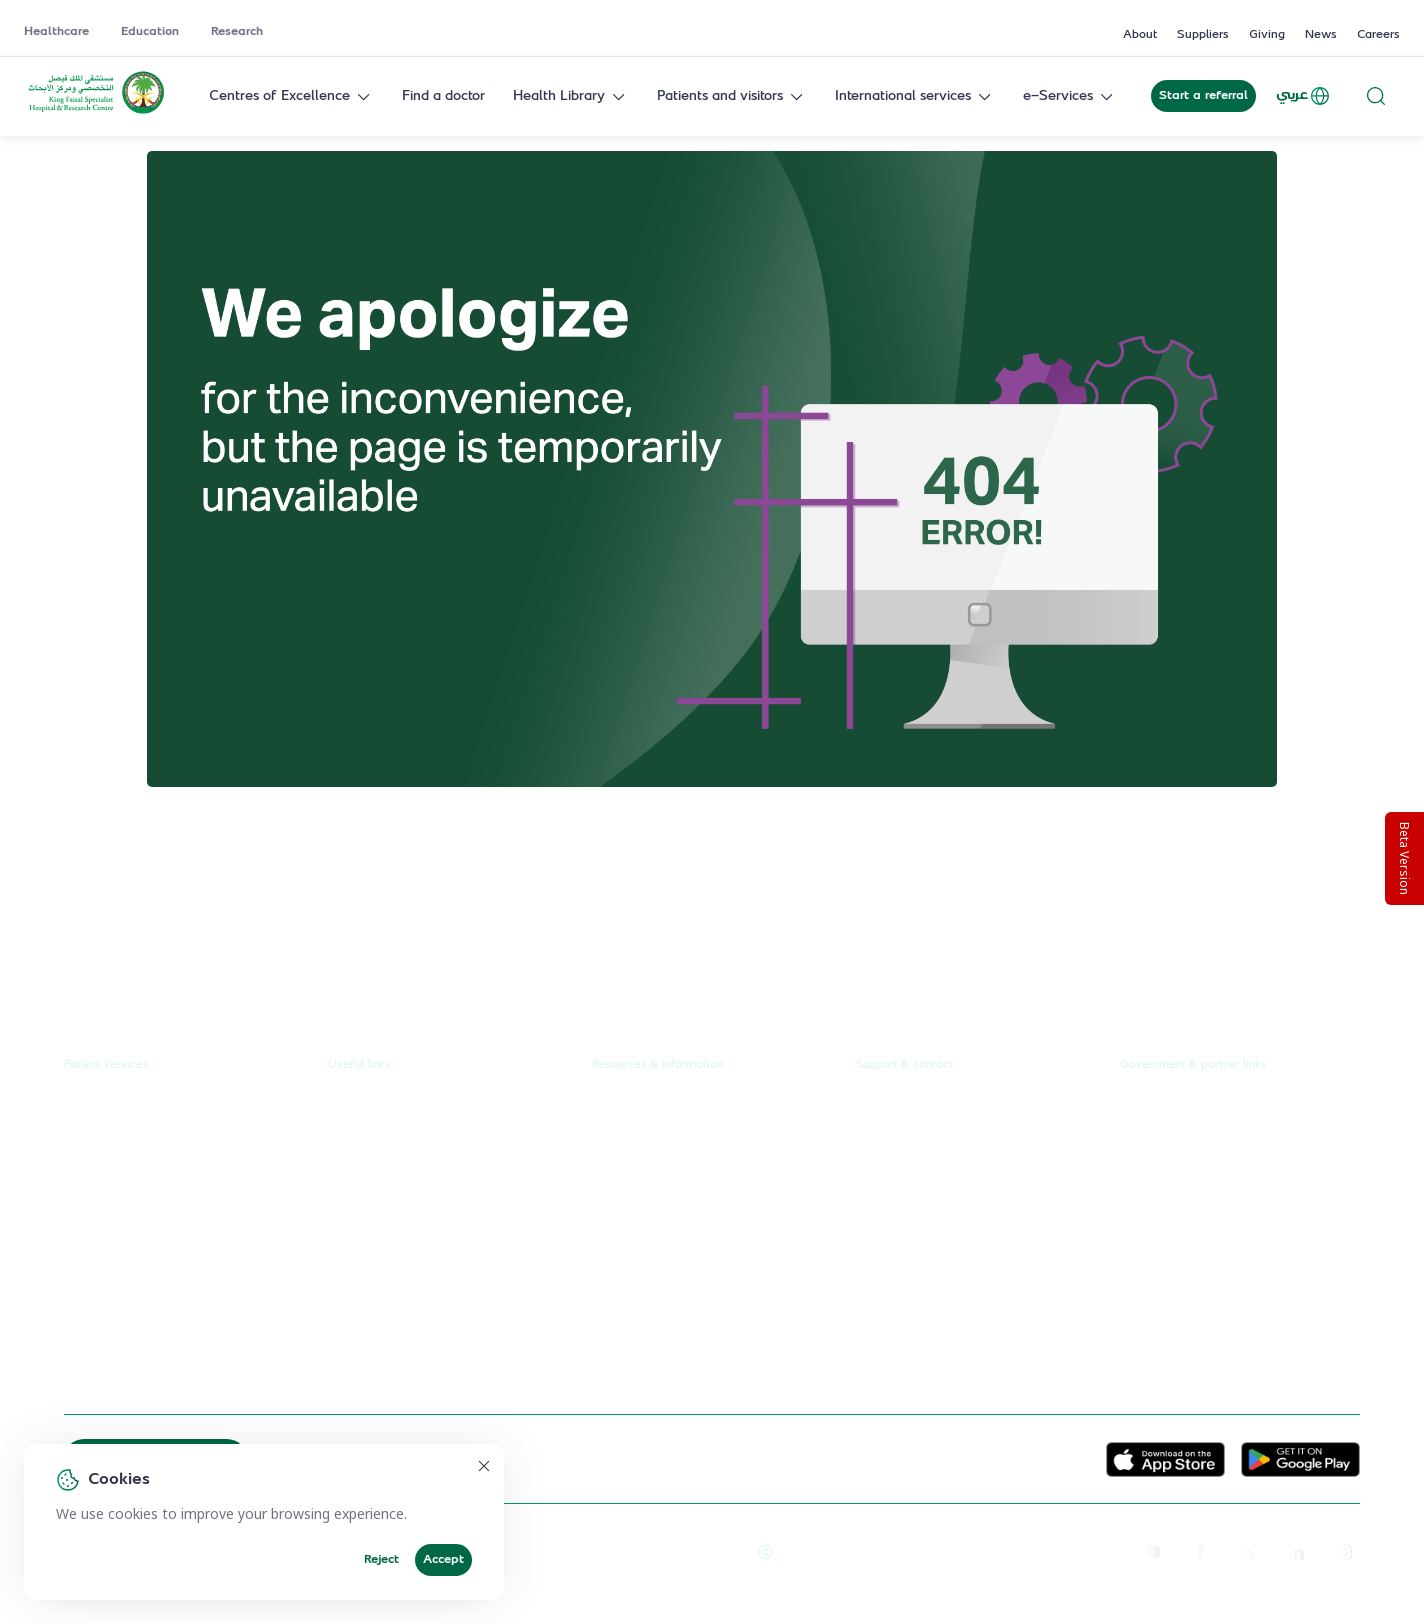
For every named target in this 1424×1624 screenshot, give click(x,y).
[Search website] (1376, 96)
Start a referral (1203, 96)
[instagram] (1344, 1552)
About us (620, 1108)
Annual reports (639, 1184)
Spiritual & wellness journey (154, 1372)
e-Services (1070, 96)
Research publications (661, 1221)
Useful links (359, 1065)
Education (150, 32)
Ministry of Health (1178, 1184)
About (1140, 35)
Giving (1267, 35)
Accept (443, 1560)
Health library (108, 1221)
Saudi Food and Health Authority (1224, 1221)
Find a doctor (443, 96)
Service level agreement (407, 1296)
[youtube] (1152, 1552)
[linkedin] (1296, 1552)
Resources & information (657, 1065)
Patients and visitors (732, 96)
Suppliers (1203, 35)
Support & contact (904, 1065)
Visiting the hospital (126, 1259)
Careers (1378, 35)
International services (915, 96)
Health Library (571, 96)
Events (613, 1259)
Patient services (106, 1065)
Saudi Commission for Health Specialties (1212, 1264)
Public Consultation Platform (1211, 1146)
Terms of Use (701, 1552)
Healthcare (56, 32)
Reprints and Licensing (585, 1552)
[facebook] (1200, 1552)
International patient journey (156, 1334)
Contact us (890, 1108)
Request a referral (121, 1108)
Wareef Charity (1170, 1311)
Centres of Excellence (291, 96)
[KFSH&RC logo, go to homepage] (96, 112)
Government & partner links (1193, 1065)
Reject (381, 1560)
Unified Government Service (1211, 1108)
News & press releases (664, 1146)
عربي (1304, 96)
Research (237, 32)
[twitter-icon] (1248, 1552)
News (1321, 35)
